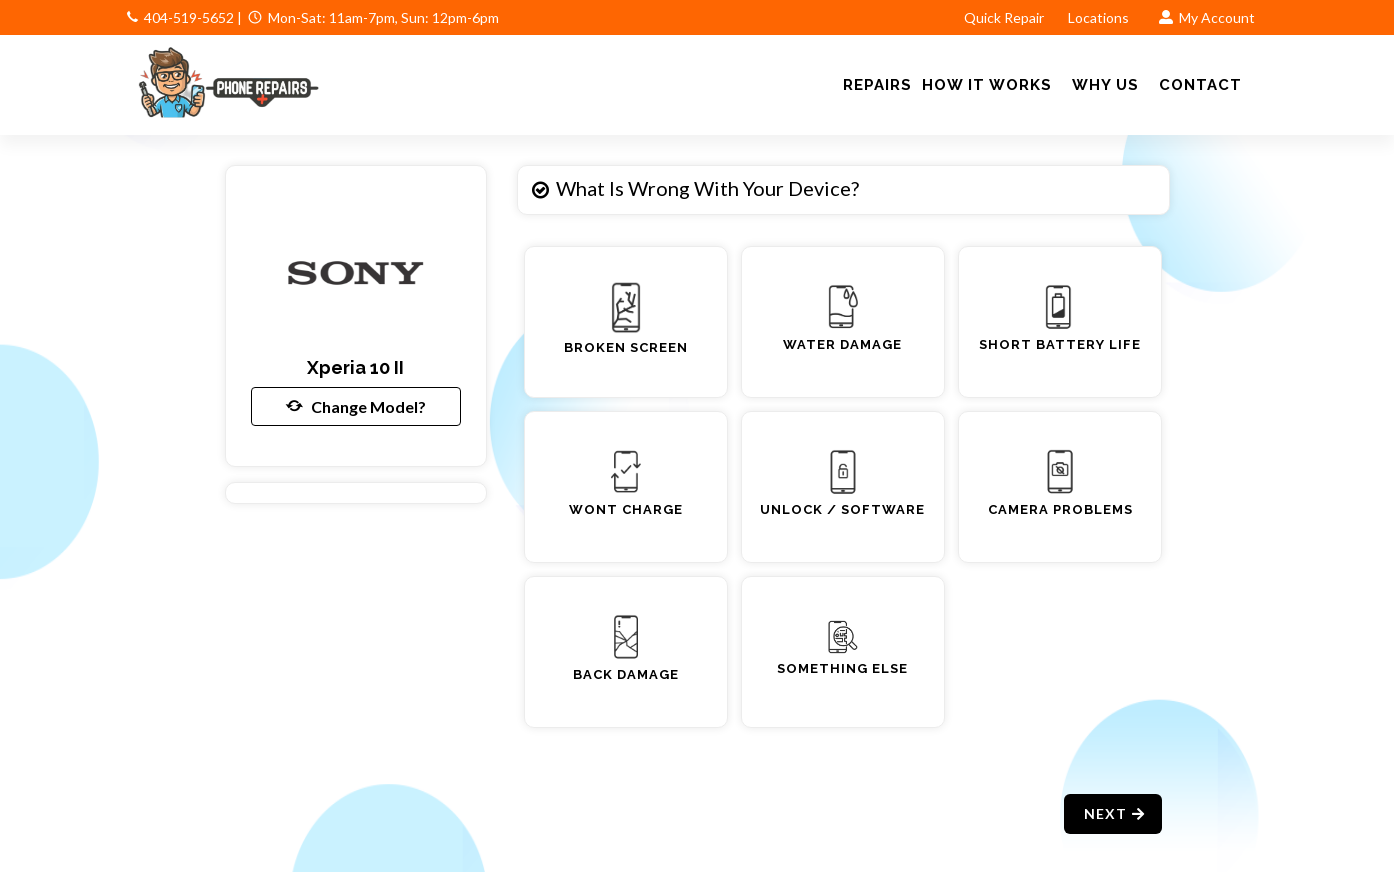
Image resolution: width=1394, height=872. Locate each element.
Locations (1100, 17)
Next (1115, 813)
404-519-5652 (189, 17)
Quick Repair (1004, 17)
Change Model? (356, 406)
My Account (1207, 17)
